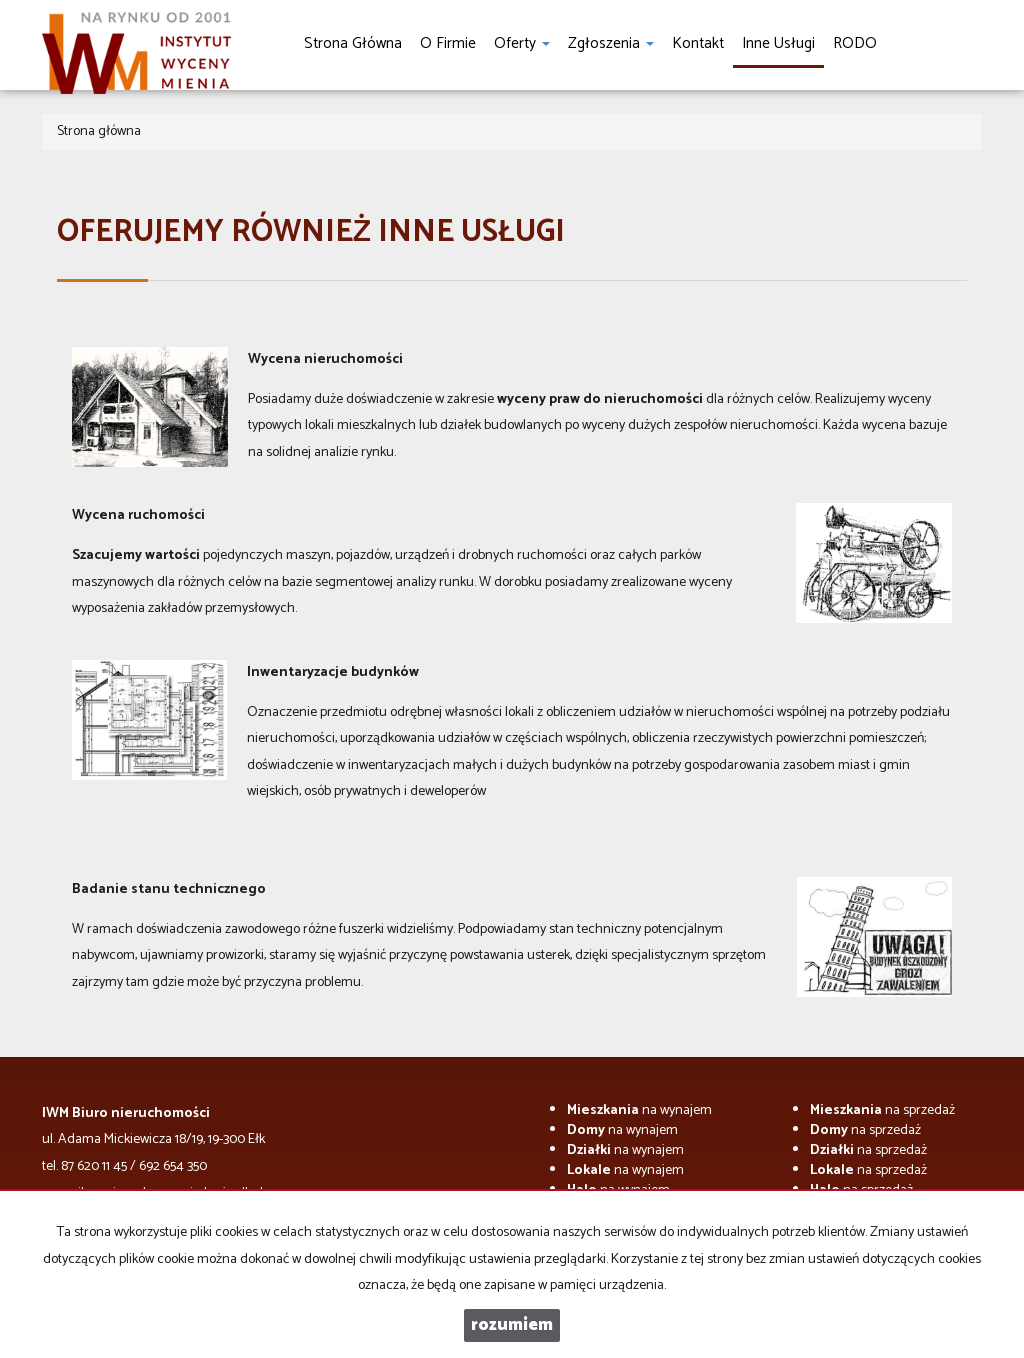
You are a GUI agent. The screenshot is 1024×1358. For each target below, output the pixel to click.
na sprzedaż (882, 1110)
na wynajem (639, 1110)
